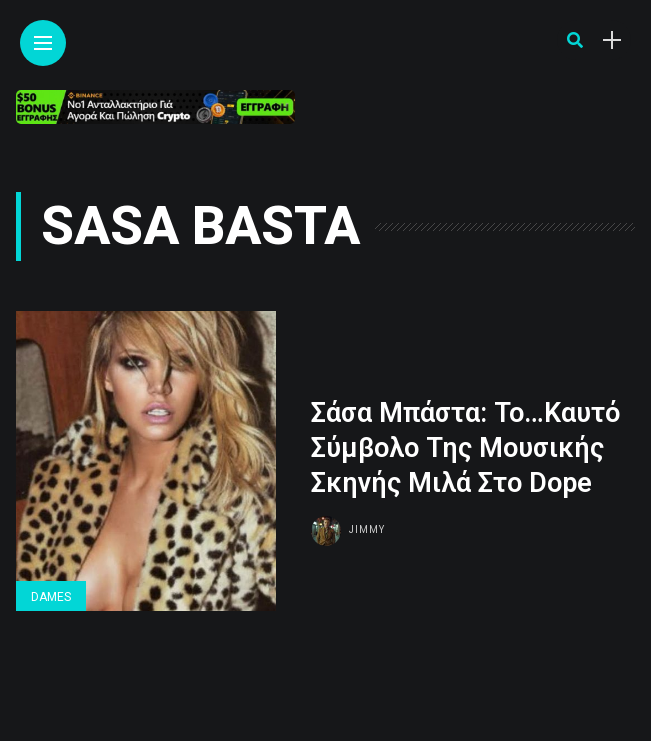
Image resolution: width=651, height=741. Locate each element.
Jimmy (367, 529)
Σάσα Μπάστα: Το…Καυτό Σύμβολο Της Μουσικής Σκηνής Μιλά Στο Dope (465, 448)
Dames (51, 597)
